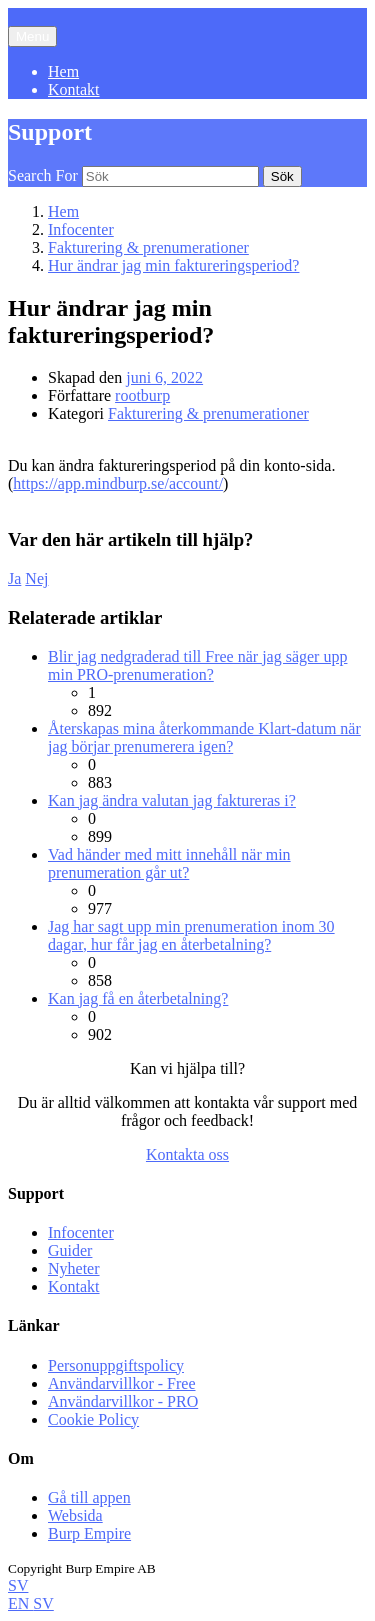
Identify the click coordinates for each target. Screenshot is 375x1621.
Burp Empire (89, 1533)
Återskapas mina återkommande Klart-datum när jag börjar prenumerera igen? (204, 737)
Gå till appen (89, 1497)
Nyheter (74, 1268)
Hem (63, 71)
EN (20, 1603)
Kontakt (74, 89)
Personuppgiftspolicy (116, 1365)
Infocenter (81, 1232)
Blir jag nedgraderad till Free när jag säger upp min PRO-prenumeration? (197, 665)
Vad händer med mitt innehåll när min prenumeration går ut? (169, 863)
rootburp (142, 395)
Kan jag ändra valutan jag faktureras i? (172, 800)
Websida (75, 1515)
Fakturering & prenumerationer (208, 413)
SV (18, 1585)
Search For (43, 175)
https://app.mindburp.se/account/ (118, 483)
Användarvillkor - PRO (123, 1401)
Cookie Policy (93, 1419)
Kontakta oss (187, 1154)
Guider (70, 1250)
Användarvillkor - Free (122, 1383)
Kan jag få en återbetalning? (138, 998)
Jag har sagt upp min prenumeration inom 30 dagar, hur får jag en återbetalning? (191, 935)
